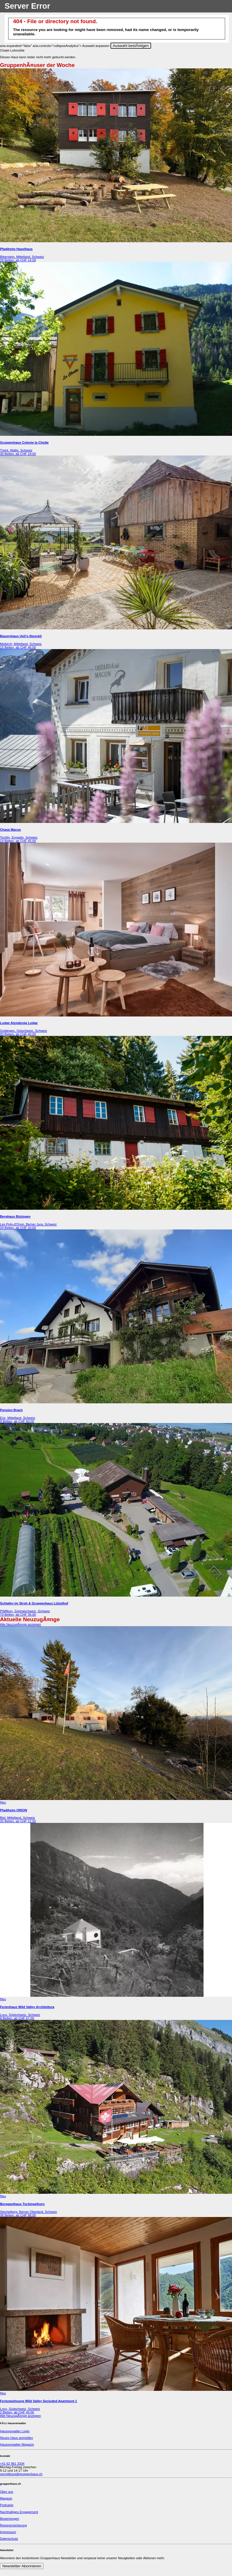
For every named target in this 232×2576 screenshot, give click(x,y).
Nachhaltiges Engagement (19, 2512)
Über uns (6, 2491)
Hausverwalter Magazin (17, 2444)
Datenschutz (9, 2538)
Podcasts (6, 2505)
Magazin (6, 2498)
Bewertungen (9, 2518)
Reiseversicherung (13, 2525)
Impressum (8, 2532)
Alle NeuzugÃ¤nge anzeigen (20, 1624)
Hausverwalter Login (15, 2431)
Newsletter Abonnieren (21, 2566)
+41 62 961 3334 (12, 2463)
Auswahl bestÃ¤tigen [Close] (131, 45)
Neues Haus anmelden (16, 2438)
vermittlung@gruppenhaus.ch (21, 2474)
